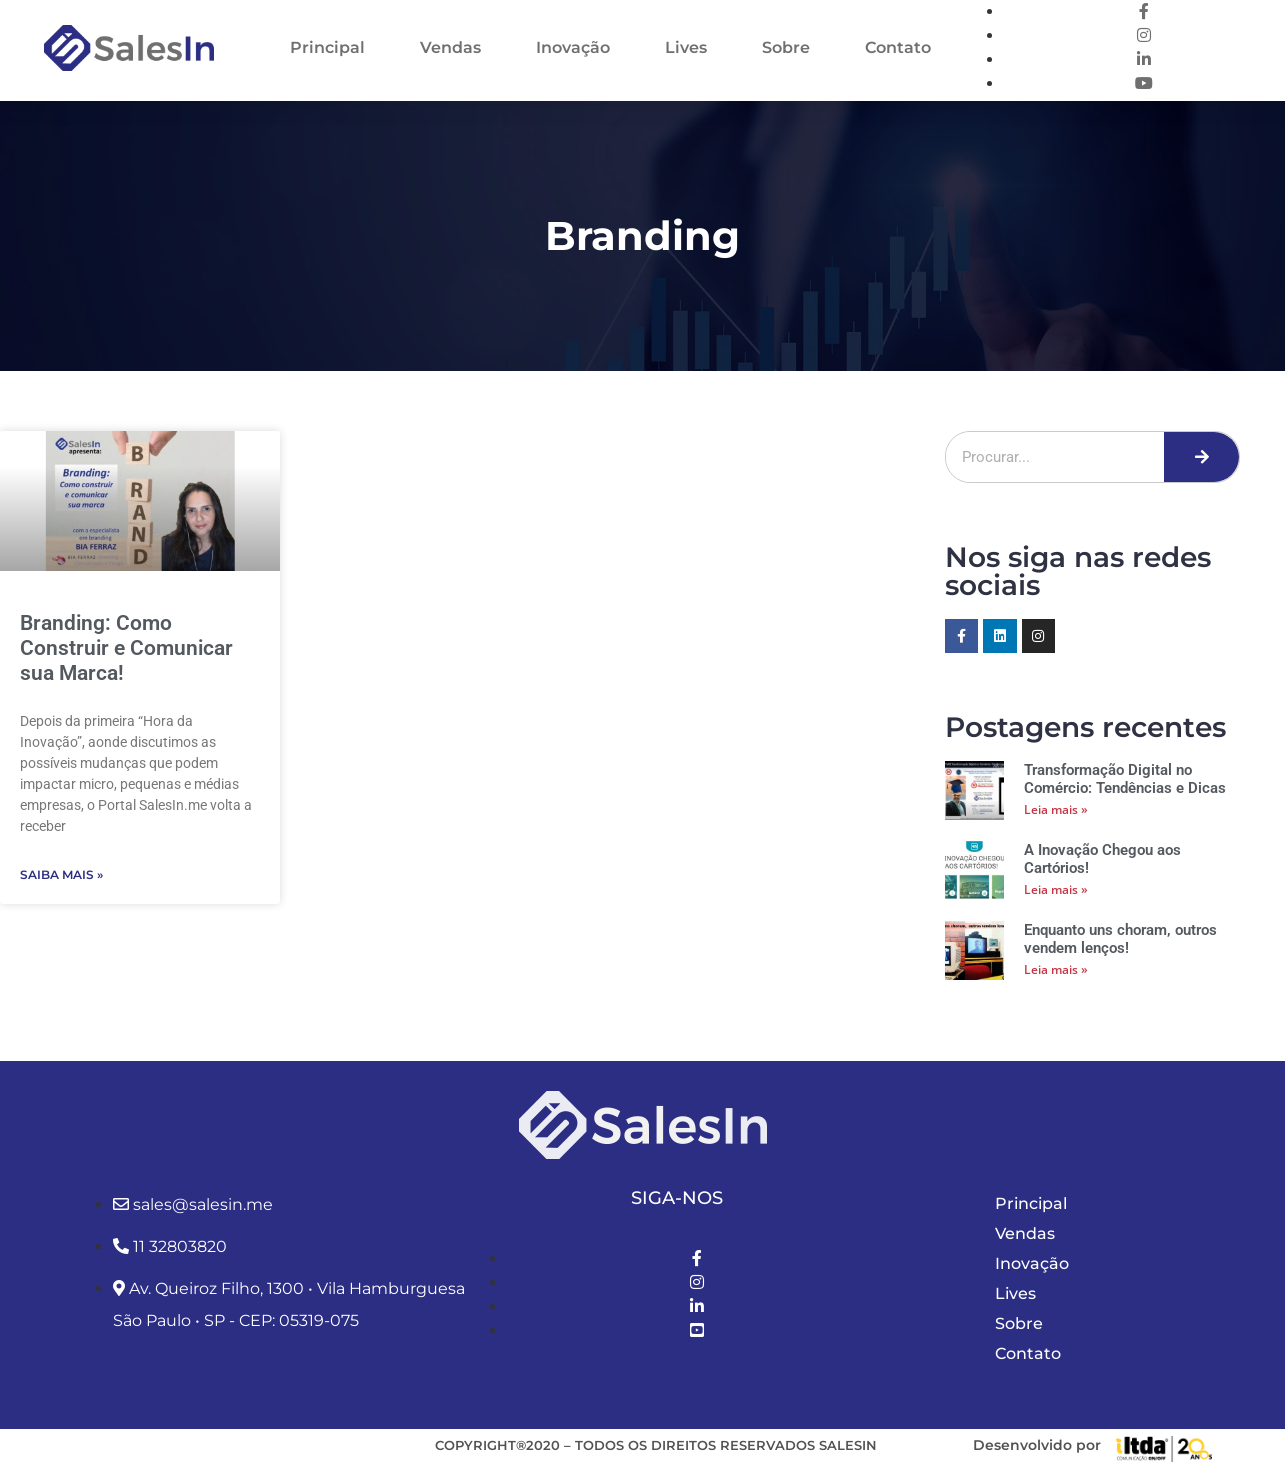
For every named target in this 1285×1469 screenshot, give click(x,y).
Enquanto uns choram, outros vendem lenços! (1120, 939)
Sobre (786, 47)
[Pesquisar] (1201, 457)
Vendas (450, 47)
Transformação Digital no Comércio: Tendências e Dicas (1125, 779)
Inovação (573, 47)
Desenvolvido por (1037, 1445)
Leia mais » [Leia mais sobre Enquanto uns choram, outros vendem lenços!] (1056, 969)
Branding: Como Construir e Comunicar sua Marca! (126, 648)
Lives (686, 47)
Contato (898, 47)
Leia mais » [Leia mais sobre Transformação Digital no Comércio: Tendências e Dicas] (1056, 809)
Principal (327, 47)
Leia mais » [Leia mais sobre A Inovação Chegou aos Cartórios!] (1056, 889)
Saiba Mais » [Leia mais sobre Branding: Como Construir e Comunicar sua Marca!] (61, 874)
